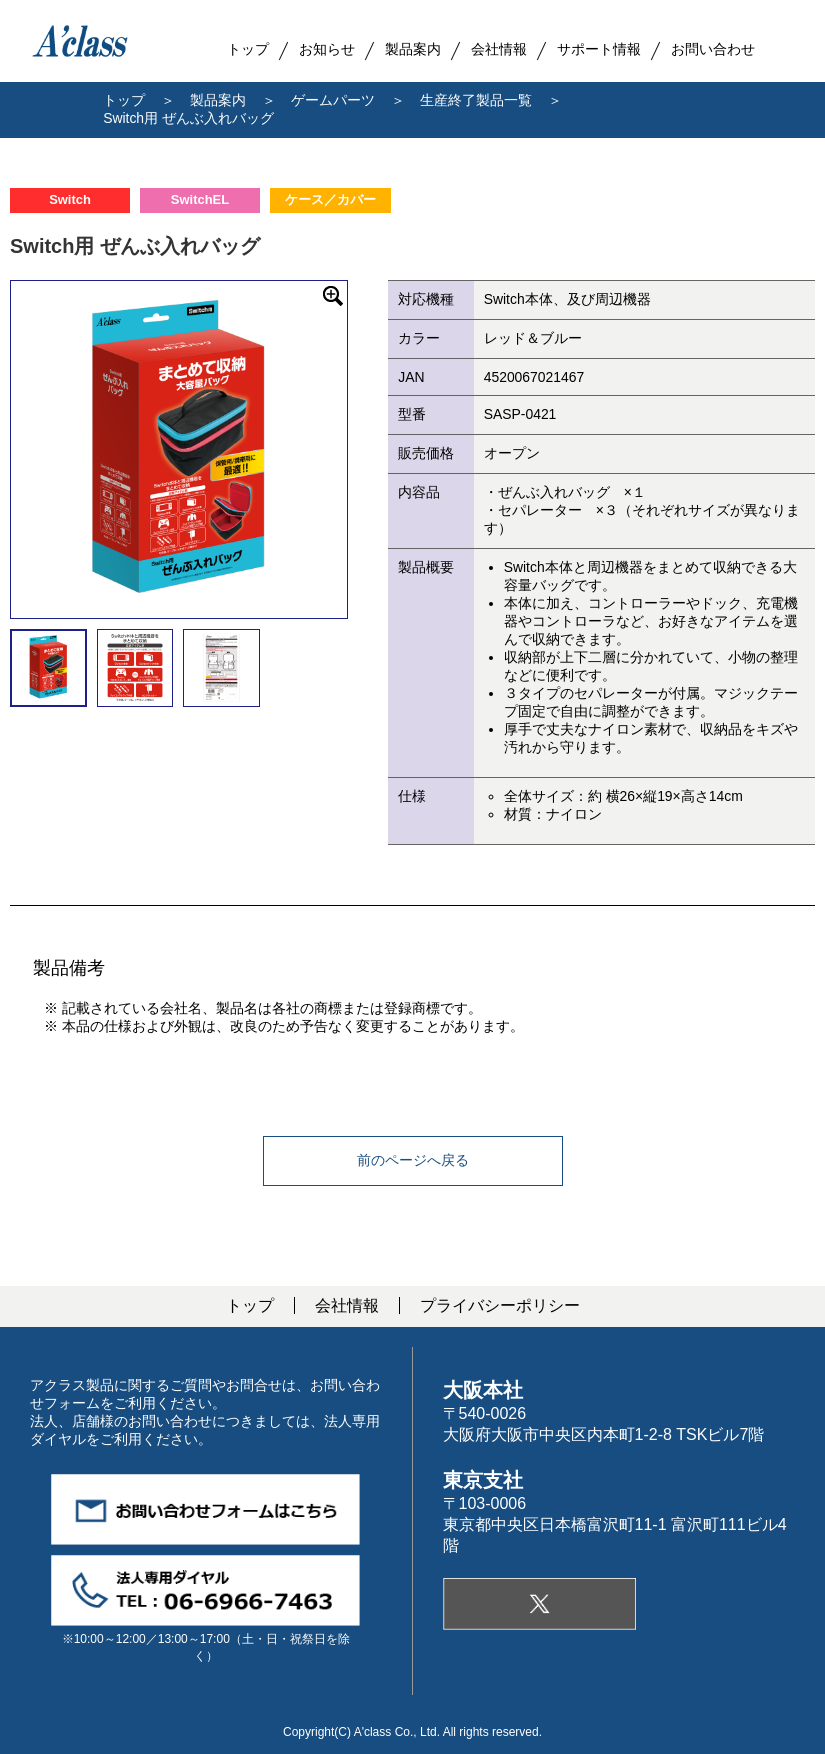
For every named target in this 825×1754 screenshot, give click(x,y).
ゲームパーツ (333, 100)
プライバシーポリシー (500, 1305)
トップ (124, 100)
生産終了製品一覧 (476, 100)
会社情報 (347, 1305)
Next (362, 449)
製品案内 (413, 49)
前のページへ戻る (413, 1160)
